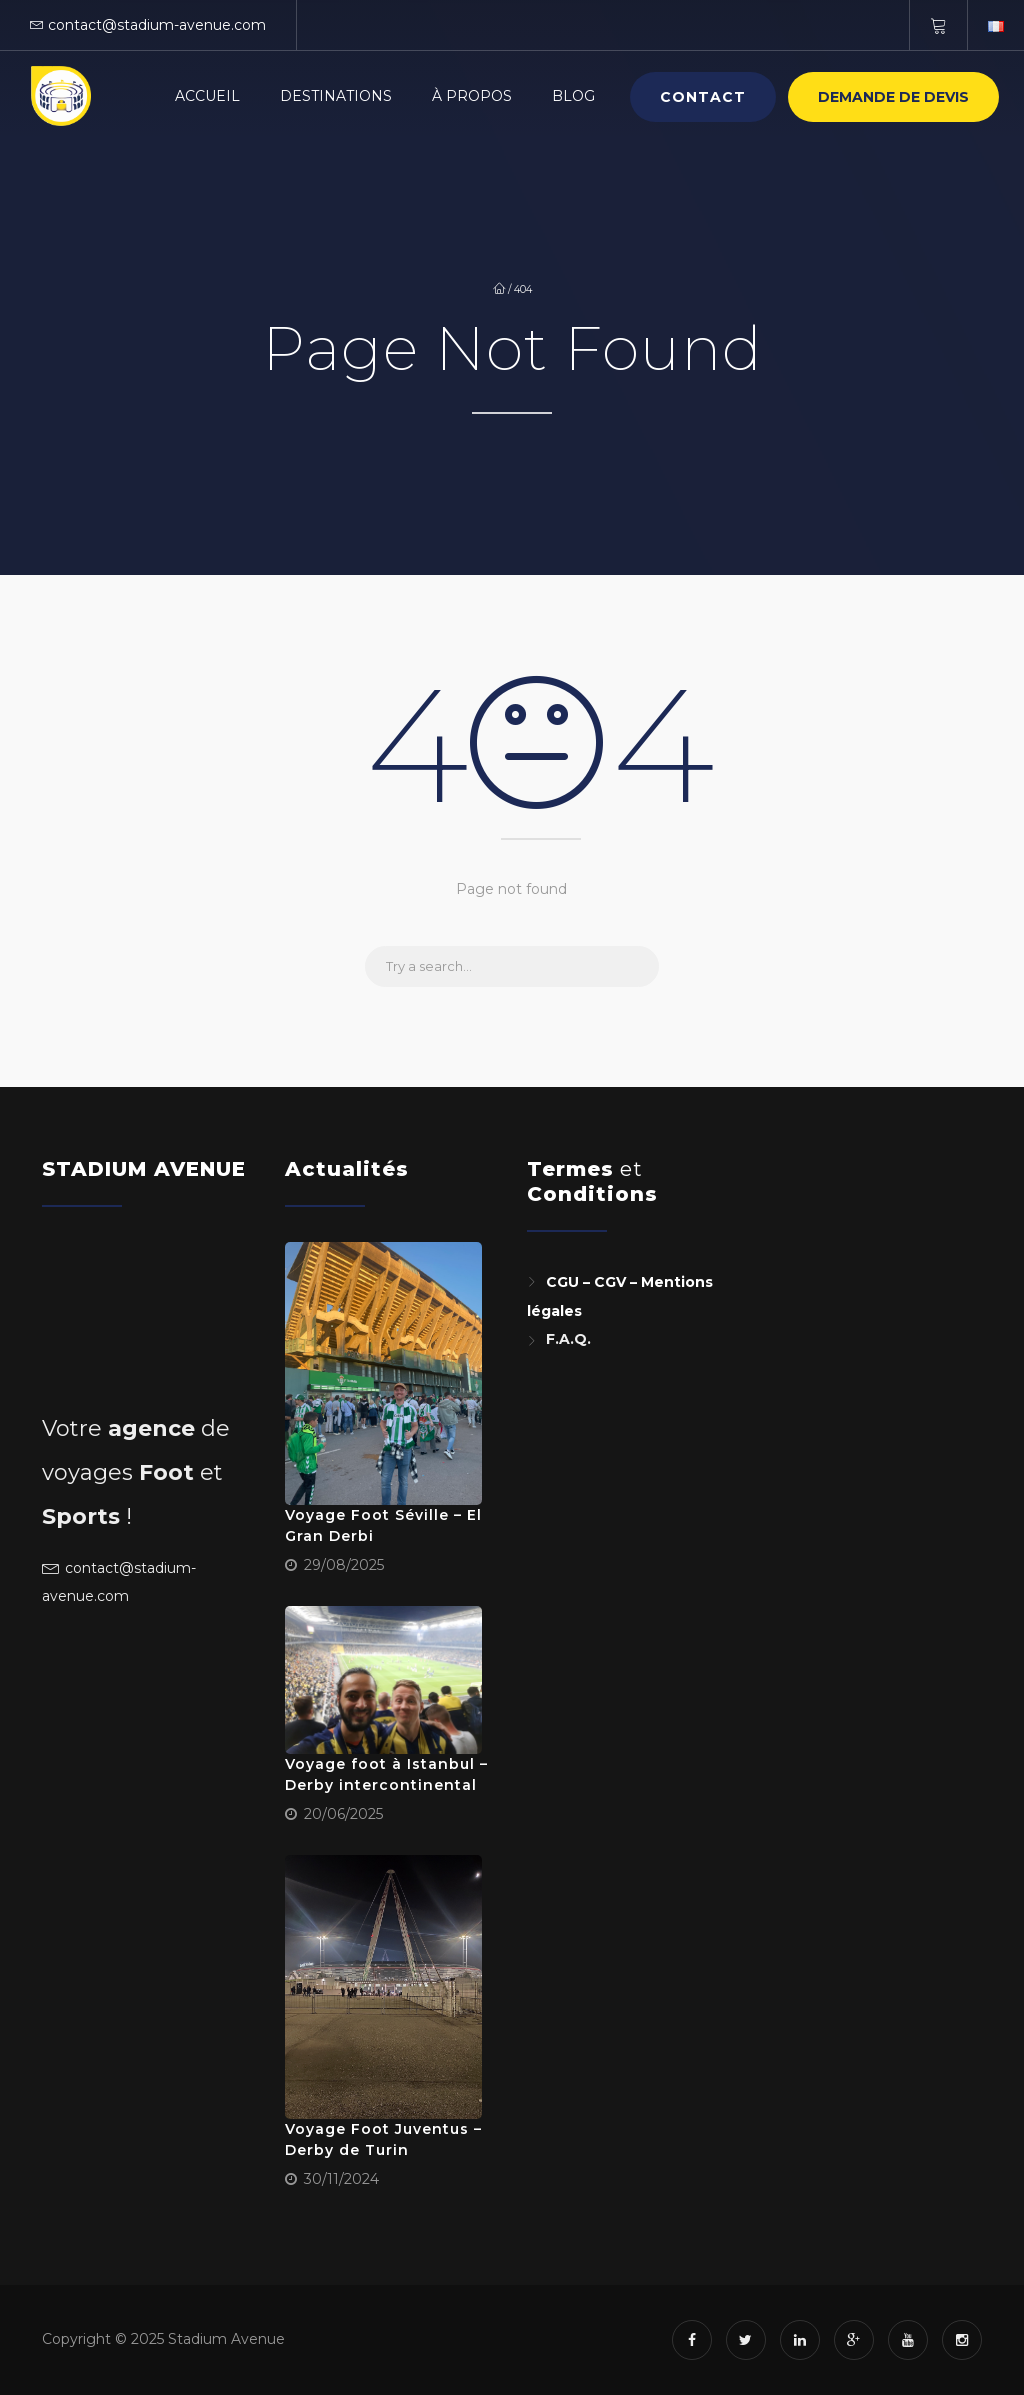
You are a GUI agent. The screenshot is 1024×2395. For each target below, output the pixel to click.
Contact (703, 97)
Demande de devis (893, 97)
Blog (573, 96)
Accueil (207, 96)
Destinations (336, 96)
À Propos (472, 96)
